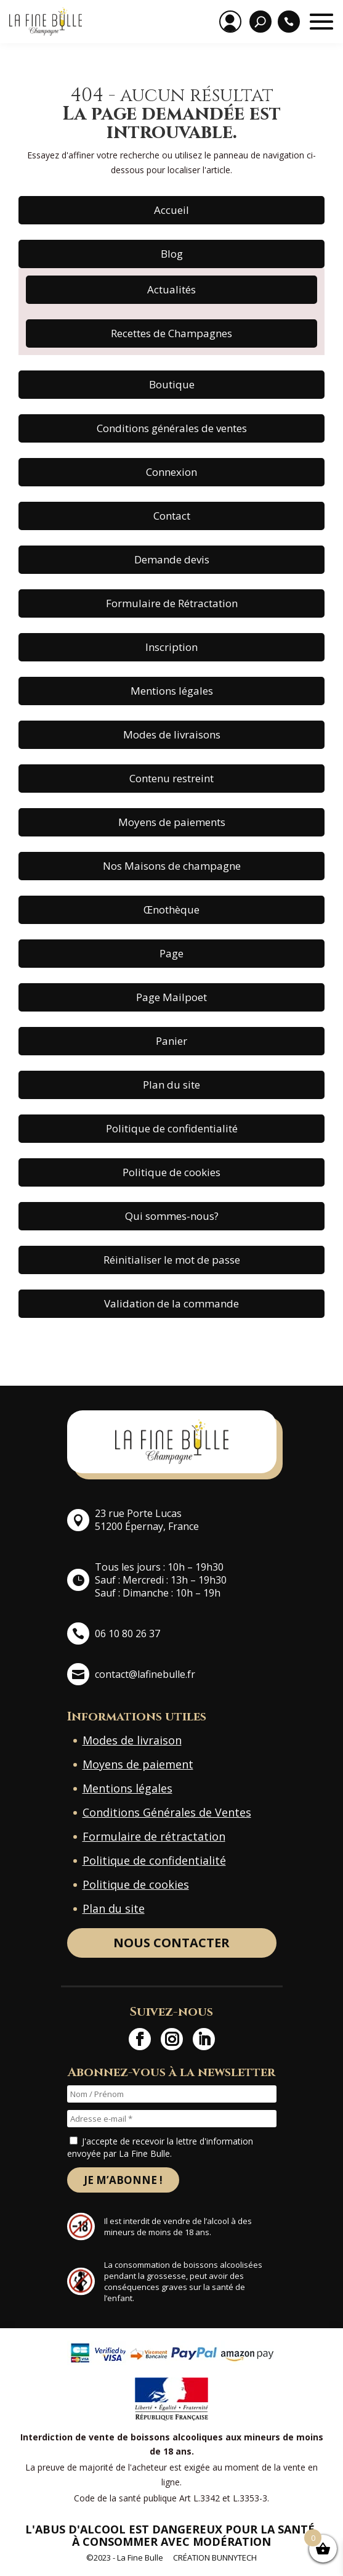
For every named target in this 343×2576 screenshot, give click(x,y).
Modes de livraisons (171, 734)
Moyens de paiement (138, 1764)
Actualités (171, 289)
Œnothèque (171, 909)
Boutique (172, 384)
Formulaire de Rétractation (172, 603)
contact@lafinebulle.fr (145, 1674)
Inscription (171, 647)
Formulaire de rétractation (154, 1836)
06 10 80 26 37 (127, 1633)
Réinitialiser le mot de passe (171, 1260)
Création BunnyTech (215, 2558)
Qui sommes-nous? (172, 1216)
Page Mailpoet (171, 997)
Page (171, 953)
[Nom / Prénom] (171, 2094)
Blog (172, 254)
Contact (171, 516)
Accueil (171, 210)
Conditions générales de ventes (172, 428)
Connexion (171, 472)
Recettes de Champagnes (171, 333)
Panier (171, 1041)
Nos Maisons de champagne (172, 866)
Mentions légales (172, 691)
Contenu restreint (171, 778)
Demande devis (171, 559)
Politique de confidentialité (172, 1128)
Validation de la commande (171, 1303)
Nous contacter (171, 1942)
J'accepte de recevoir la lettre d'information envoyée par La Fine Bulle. (160, 2147)
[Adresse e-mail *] (171, 2118)
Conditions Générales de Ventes (167, 1812)
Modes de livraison (132, 1740)
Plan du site (171, 1084)
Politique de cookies (171, 1172)
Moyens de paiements (171, 822)
